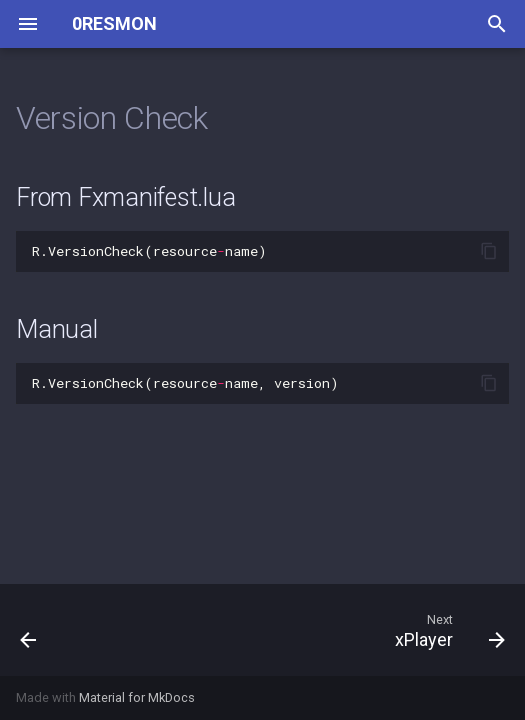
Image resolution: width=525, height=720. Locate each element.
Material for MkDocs (137, 697)
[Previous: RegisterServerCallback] (29, 630)
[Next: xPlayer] (446, 630)
